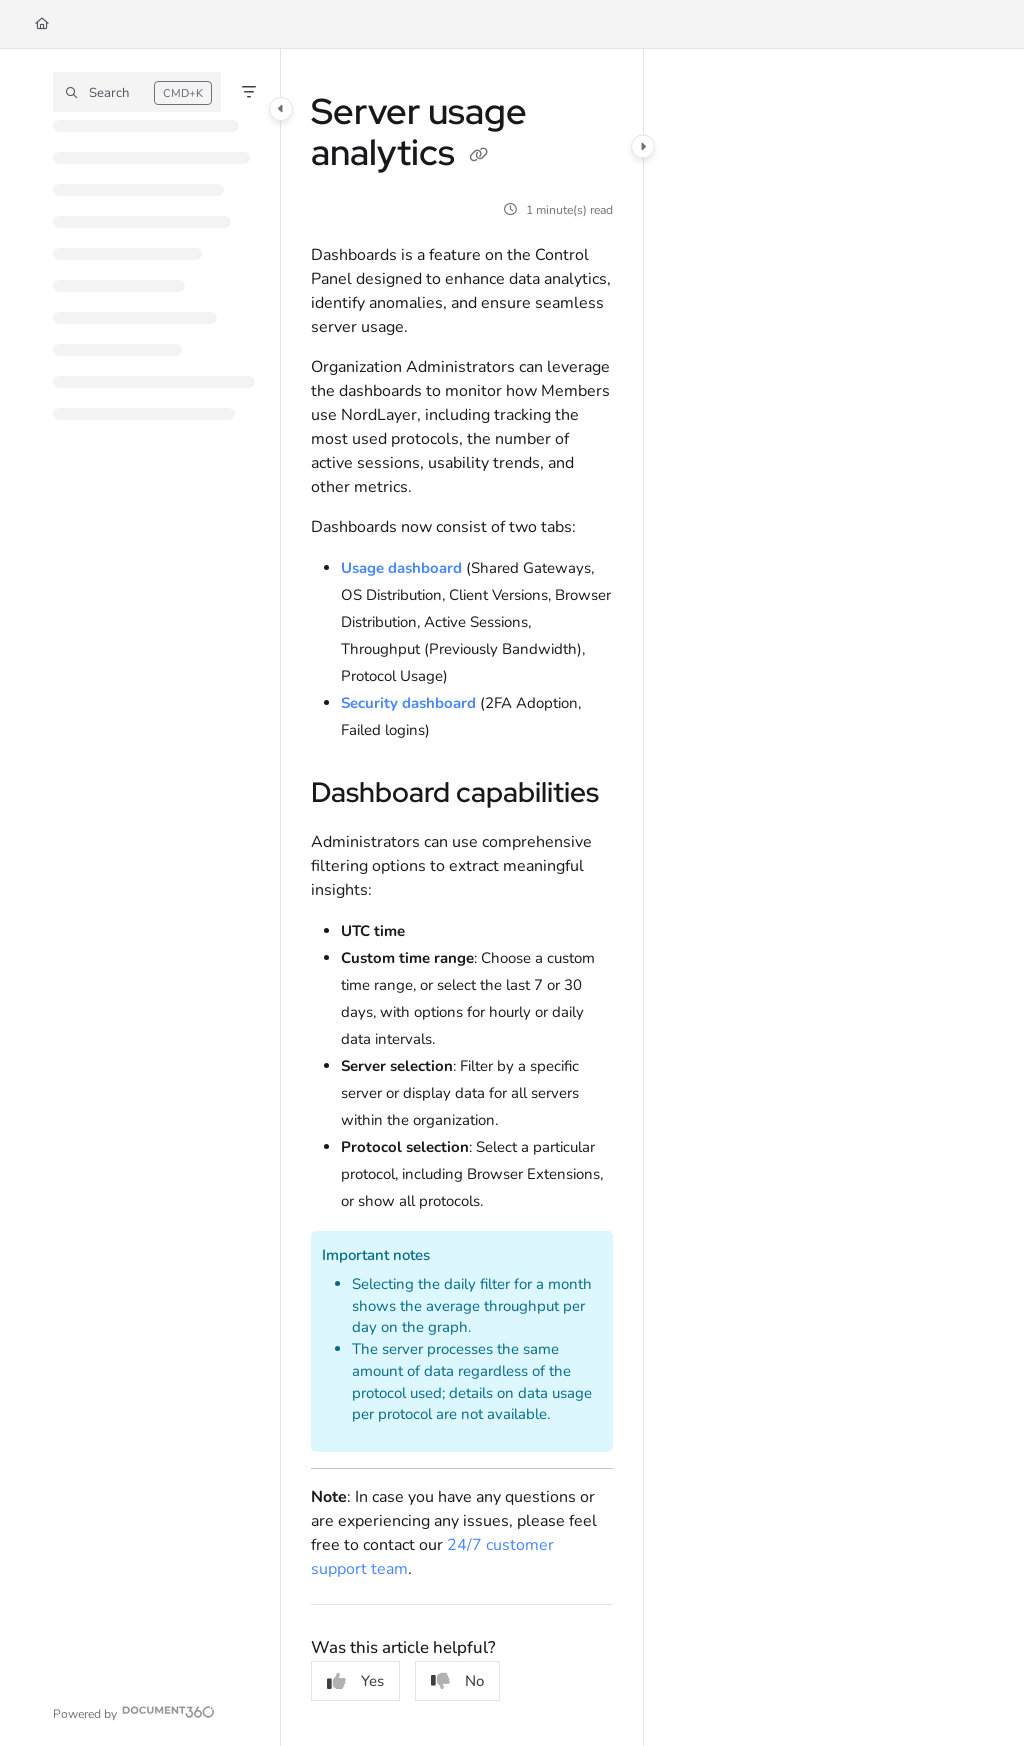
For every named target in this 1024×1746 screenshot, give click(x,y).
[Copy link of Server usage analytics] (479, 156)
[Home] (42, 24)
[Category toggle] (281, 109)
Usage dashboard (401, 568)
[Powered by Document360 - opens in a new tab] (134, 1711)
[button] (137, 92)
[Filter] (249, 92)
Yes (355, 1681)
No (457, 1681)
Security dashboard (408, 703)
